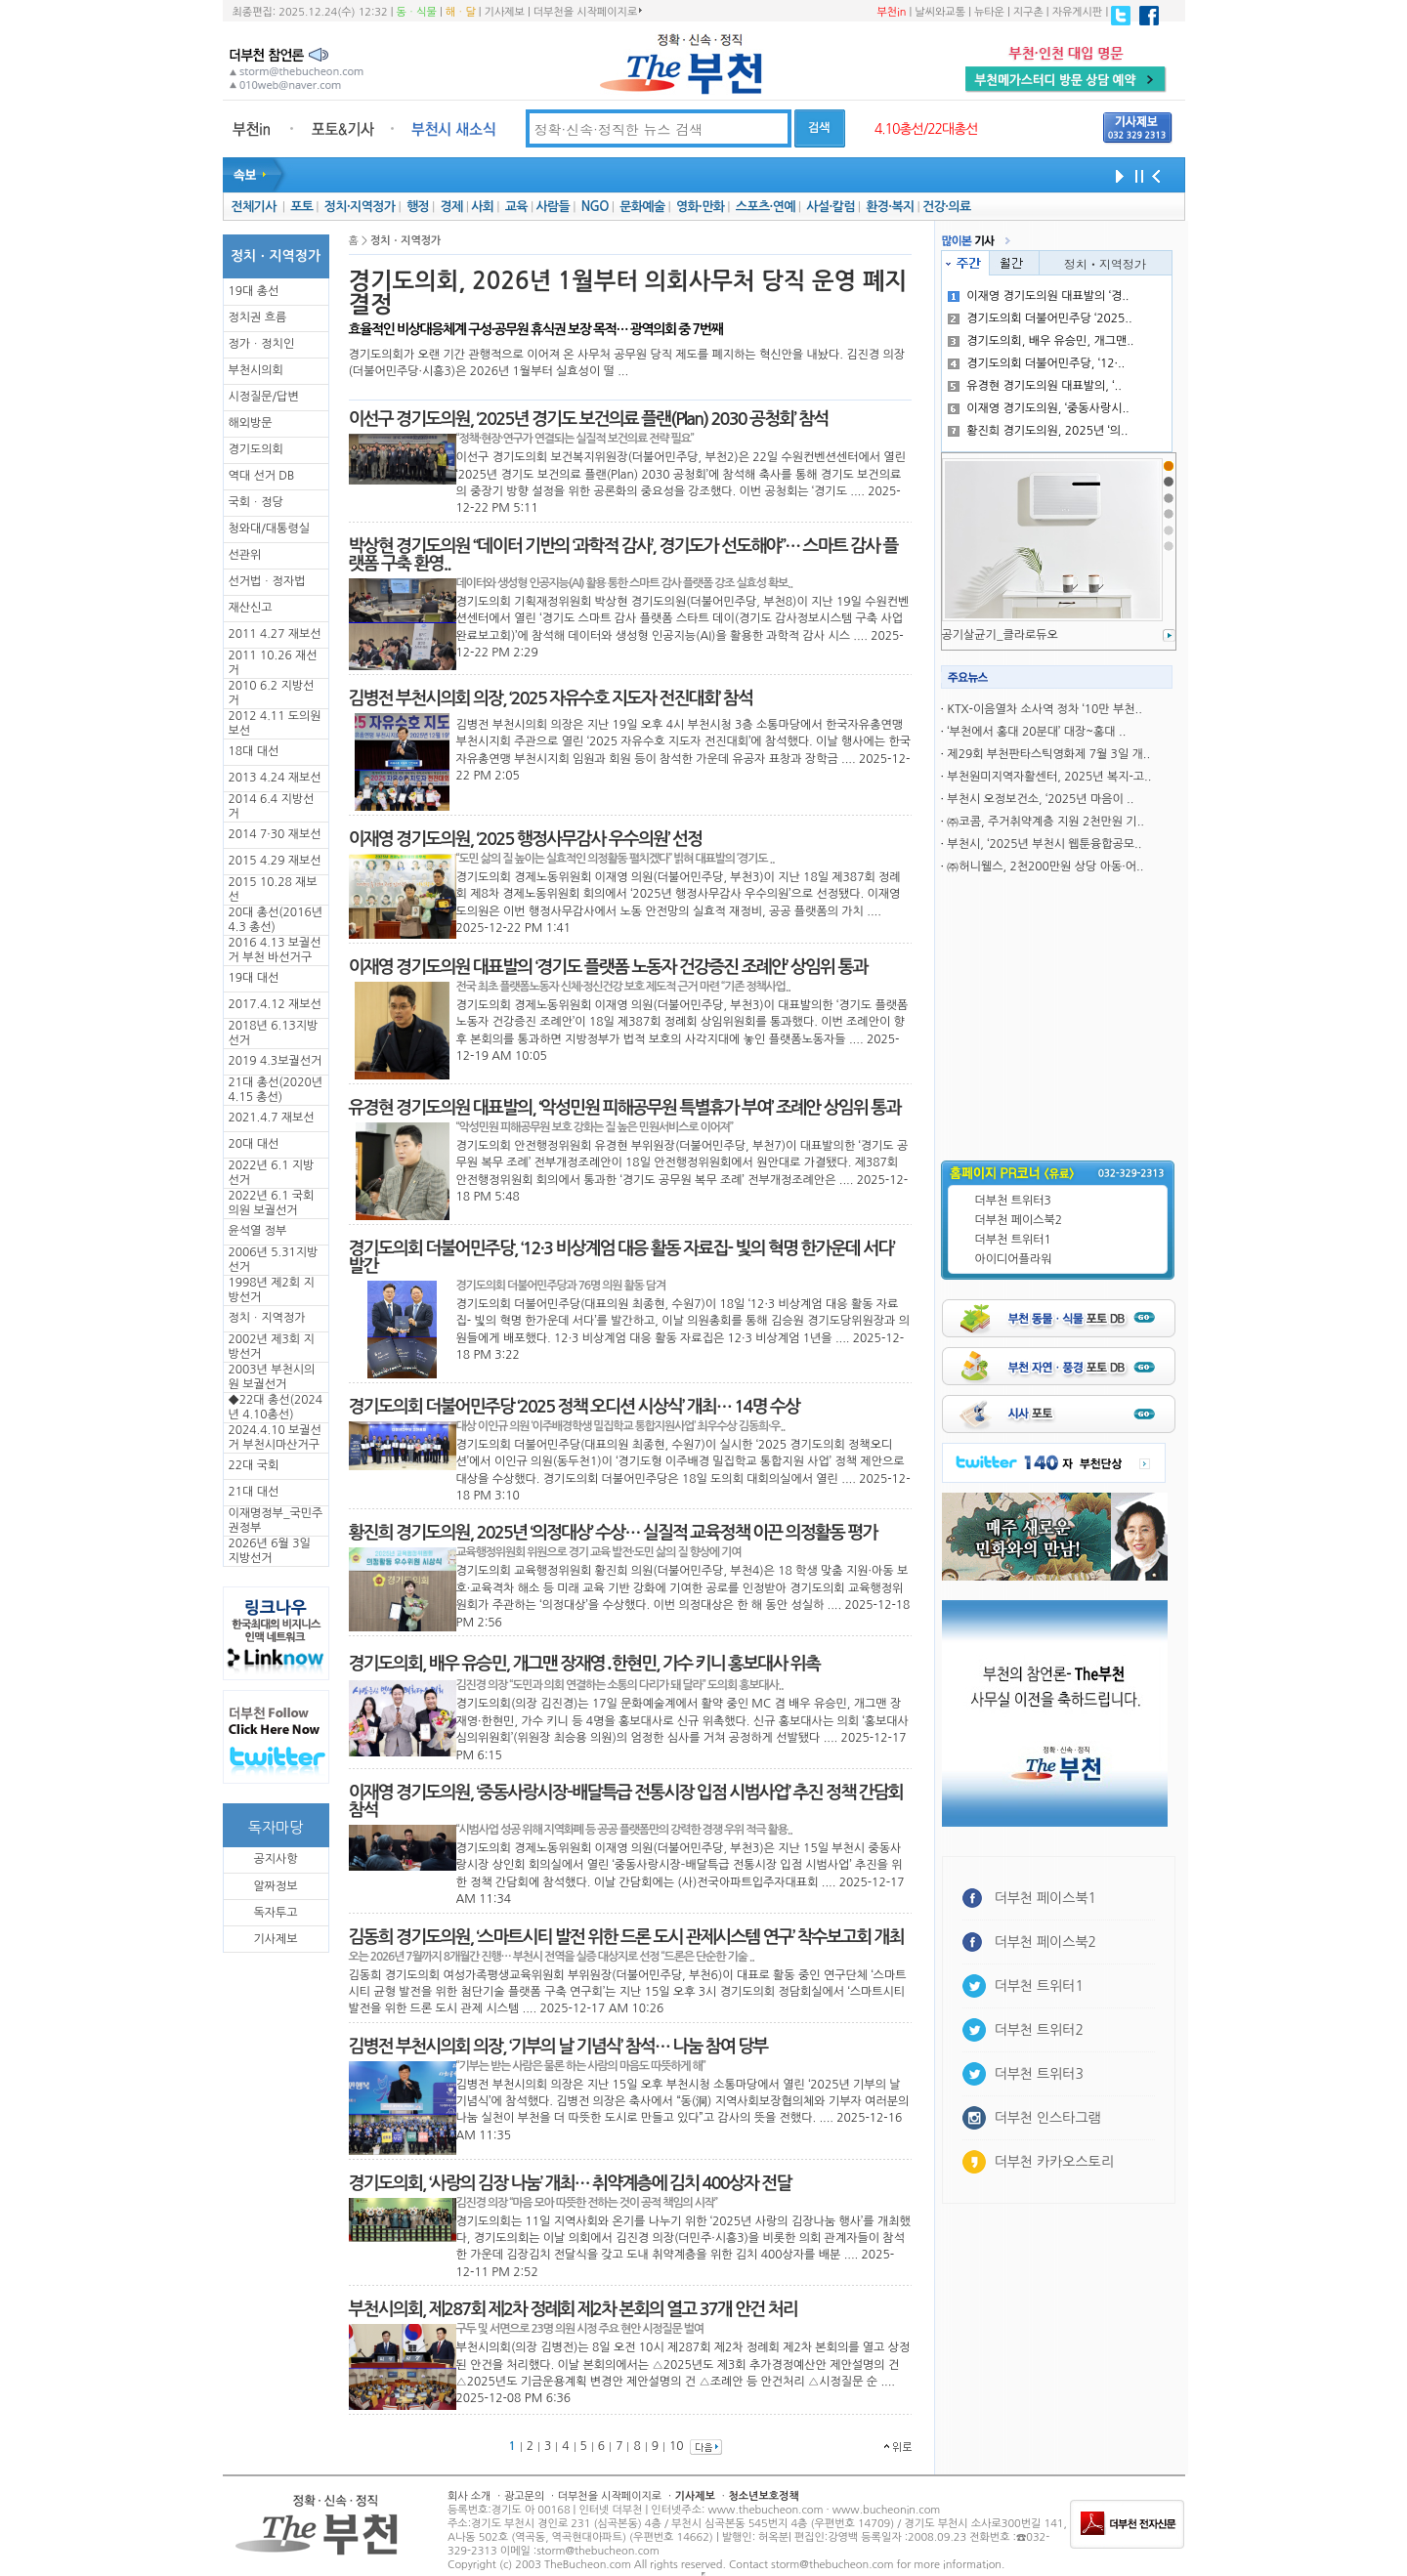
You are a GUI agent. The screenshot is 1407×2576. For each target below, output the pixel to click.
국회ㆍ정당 (256, 502)
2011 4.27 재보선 (275, 634)
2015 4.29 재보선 (275, 860)
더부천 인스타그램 (1048, 2118)
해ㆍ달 (461, 12)
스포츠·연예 (765, 206)
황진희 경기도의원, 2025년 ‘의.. (1038, 431)
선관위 (245, 555)
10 (676, 2446)
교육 (516, 206)
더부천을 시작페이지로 (587, 12)
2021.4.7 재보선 (272, 1117)
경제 (452, 206)
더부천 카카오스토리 (1054, 2162)
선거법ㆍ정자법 (267, 581)
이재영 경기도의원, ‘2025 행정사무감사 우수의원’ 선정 (526, 839)
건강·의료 (946, 206)
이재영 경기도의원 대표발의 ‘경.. (1038, 296)
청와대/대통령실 (269, 528)
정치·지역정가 (360, 206)
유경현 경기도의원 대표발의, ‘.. (1035, 386)
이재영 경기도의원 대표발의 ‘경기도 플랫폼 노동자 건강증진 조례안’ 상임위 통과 (608, 967)
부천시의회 (256, 370)
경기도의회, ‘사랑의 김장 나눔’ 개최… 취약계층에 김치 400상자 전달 (570, 2183)
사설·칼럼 (830, 206)
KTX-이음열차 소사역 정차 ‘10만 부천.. (1044, 709)
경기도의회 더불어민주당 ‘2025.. (1039, 318)
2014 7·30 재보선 (275, 834)
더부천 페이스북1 (1046, 1898)
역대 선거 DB (262, 476)
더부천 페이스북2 (1019, 1220)
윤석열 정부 (258, 1231)
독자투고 (275, 1913)
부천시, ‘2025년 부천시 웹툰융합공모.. (1044, 844)
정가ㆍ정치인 (262, 344)
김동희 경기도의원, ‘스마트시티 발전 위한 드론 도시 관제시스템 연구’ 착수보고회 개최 (626, 1937)
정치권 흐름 (258, 317)
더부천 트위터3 (1013, 1200)
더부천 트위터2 (1039, 2030)
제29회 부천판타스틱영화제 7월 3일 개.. (1048, 754)
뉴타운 (989, 12)
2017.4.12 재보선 (275, 1004)
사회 (482, 206)
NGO (595, 206)
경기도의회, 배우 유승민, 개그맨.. (1040, 341)
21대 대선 (254, 1492)
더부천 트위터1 (1013, 1240)
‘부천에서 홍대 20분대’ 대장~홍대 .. (1036, 732)
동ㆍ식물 (417, 12)
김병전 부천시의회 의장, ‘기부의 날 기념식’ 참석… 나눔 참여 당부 (558, 2046)
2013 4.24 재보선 (275, 777)
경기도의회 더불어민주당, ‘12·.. (1036, 363)
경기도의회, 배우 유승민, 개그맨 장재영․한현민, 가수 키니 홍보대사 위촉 (585, 1663)
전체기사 (253, 206)
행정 (417, 206)
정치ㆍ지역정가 (267, 1318)
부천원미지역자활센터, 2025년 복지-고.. (1049, 776)
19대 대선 (254, 978)
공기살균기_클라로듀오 (1000, 635)
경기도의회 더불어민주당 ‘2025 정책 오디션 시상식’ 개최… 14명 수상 (574, 1406)
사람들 (552, 206)
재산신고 (251, 607)
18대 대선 (254, 751)
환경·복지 (890, 206)
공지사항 (275, 1859)
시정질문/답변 (264, 396)
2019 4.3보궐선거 (275, 1061)
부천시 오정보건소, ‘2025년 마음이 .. (1040, 799)
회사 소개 (469, 2496)
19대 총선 (254, 291)
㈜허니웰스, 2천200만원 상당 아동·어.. (1045, 866)
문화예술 (641, 206)
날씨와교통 (940, 12)
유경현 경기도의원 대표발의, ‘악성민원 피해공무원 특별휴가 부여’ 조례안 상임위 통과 (625, 1108)
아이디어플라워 (1013, 1259)
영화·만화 (700, 206)
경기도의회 (256, 449)
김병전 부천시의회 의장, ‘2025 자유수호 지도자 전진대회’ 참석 (551, 698)
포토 (301, 206)
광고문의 (524, 2496)
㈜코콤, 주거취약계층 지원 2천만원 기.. (1045, 821)
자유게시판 (1077, 12)
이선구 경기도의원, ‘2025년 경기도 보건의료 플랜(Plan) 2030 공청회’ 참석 (589, 419)
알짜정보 (275, 1886)
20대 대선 (254, 1144)
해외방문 (251, 423)
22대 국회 (254, 1465)
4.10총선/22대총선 (926, 129)
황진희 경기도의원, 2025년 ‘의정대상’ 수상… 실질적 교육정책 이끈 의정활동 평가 (613, 1532)
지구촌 (1028, 12)
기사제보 (505, 12)
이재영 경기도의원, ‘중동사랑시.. (1039, 408)
